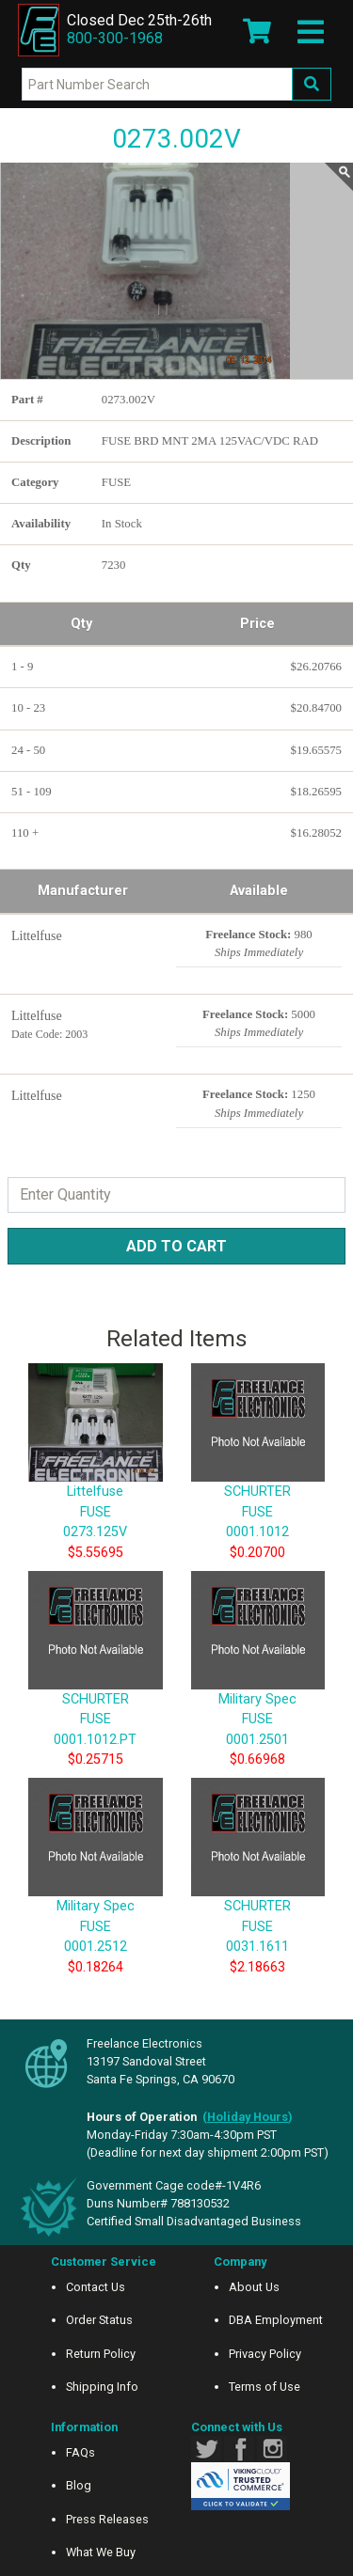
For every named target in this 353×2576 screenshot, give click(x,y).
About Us (254, 2287)
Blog (78, 2485)
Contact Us (95, 2287)
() (247, 2117)
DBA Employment (276, 2320)
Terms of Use (264, 2387)
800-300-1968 (115, 38)
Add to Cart (176, 1246)
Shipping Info (102, 2387)
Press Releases (107, 2519)
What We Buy (101, 2552)
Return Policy (101, 2354)
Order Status (99, 2320)
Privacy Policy (265, 2354)
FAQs (80, 2452)
